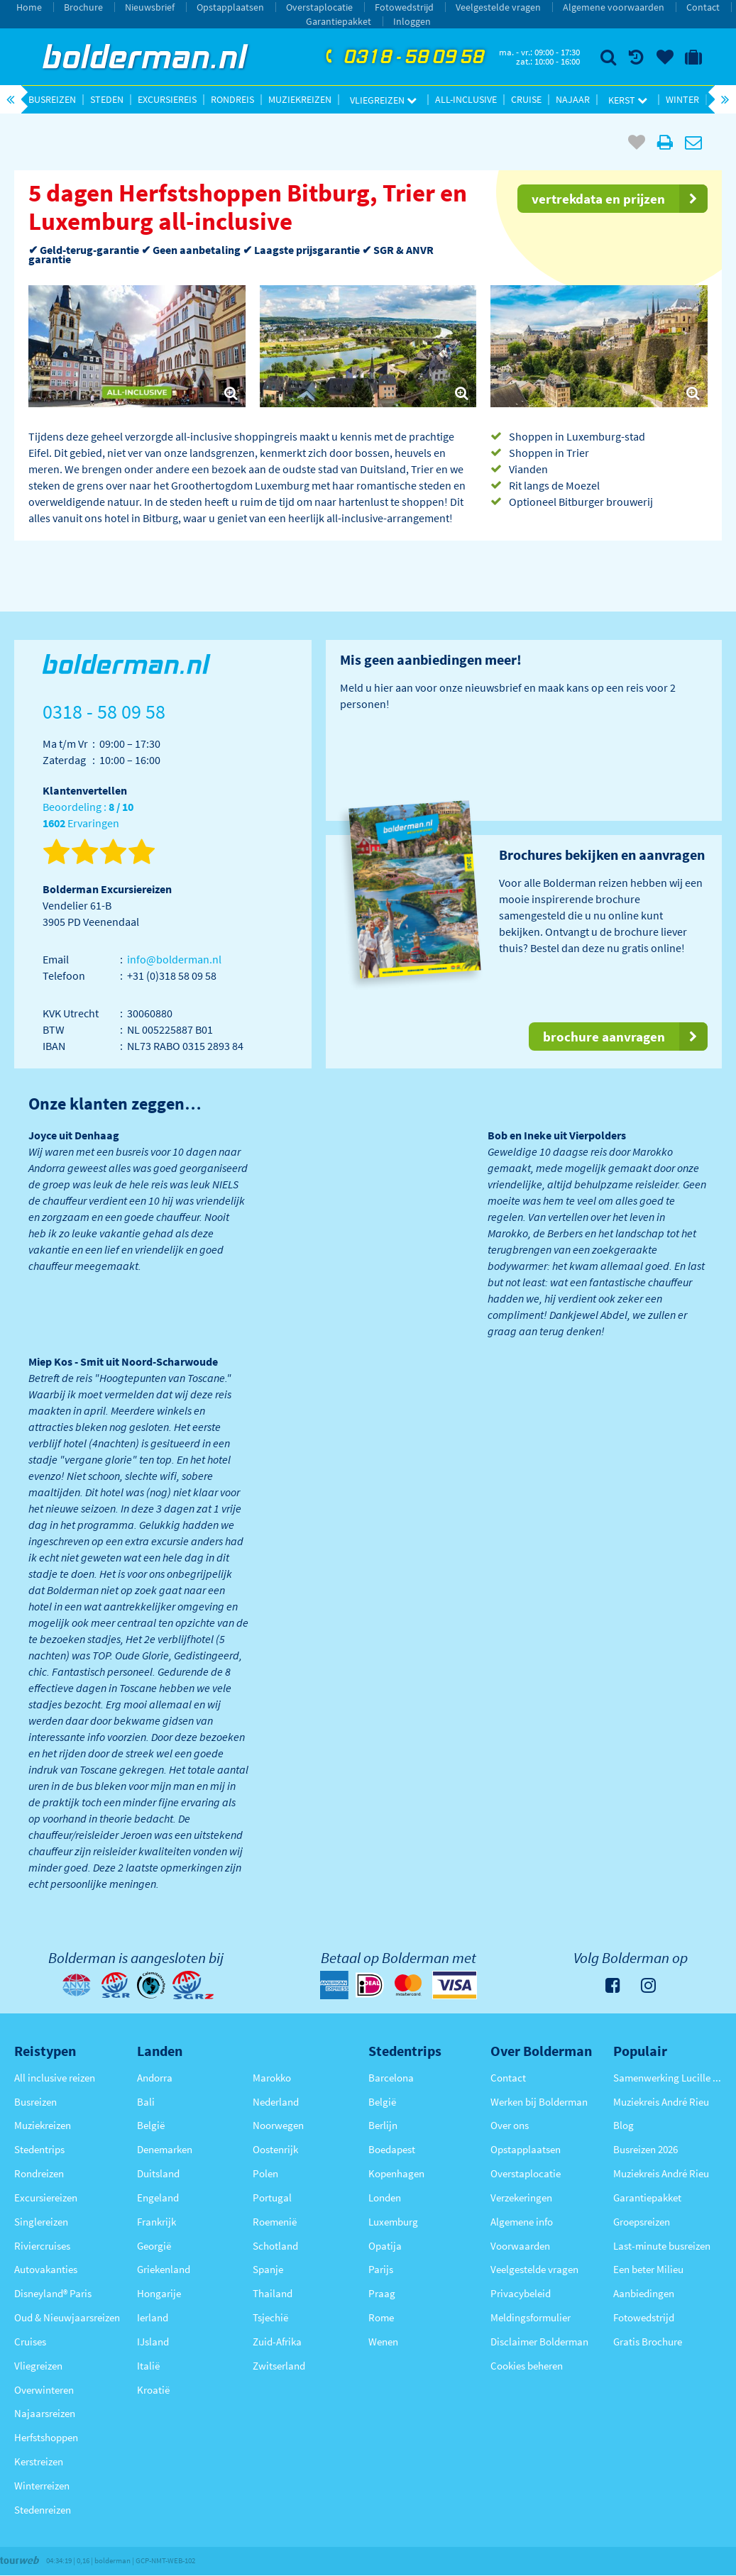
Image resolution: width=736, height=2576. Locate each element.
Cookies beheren (526, 2365)
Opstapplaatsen (230, 7)
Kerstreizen (38, 2461)
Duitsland (158, 2173)
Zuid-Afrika (277, 2341)
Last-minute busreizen (661, 2245)
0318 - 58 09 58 (403, 57)
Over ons (509, 2125)
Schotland (275, 2245)
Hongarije (159, 2293)
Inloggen (412, 21)
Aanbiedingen (643, 2293)
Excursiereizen (45, 2197)
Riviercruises (42, 2245)
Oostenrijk (275, 2149)
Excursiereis (167, 99)
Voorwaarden (520, 2245)
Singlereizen (41, 2221)
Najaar (573, 99)
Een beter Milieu (648, 2269)
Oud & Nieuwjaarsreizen (67, 2317)
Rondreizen (39, 2173)
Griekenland (163, 2269)
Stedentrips (39, 2149)
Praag (381, 2293)
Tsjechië (270, 2317)
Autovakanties (45, 2269)
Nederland (276, 2101)
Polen (265, 2173)
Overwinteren (44, 2390)
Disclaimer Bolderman (539, 2341)
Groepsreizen (641, 2221)
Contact (703, 7)
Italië (148, 2365)
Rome (381, 2317)
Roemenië (275, 2221)
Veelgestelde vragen (498, 7)
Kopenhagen (396, 2173)
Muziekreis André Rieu (661, 2101)
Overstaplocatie (319, 7)
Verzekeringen (521, 2197)
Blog (623, 2125)
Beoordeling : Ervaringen (88, 815)
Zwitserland (279, 2365)
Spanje (268, 2269)
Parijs (380, 2269)
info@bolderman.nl (174, 959)
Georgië (154, 2245)
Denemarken (164, 2149)
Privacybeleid (520, 2293)
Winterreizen (42, 2485)
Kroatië (153, 2390)
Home (29, 7)
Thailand (272, 2293)
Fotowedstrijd (404, 7)
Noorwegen (278, 2125)
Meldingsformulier (530, 2317)
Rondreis (232, 99)
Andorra (154, 2077)
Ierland (152, 2317)
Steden (106, 99)
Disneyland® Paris (53, 2293)
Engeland (158, 2197)
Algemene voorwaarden (613, 7)
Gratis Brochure (647, 2341)
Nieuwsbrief (150, 7)
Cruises (30, 2341)
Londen (384, 2197)
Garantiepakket (338, 21)
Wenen (383, 2341)
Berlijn (382, 2125)
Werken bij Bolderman (539, 2101)
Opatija (385, 2245)
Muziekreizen (299, 99)
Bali (146, 2101)
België (151, 2125)
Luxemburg (393, 2221)
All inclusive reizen (54, 2077)
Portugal (272, 2197)
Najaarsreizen (44, 2413)
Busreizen (52, 99)
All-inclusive (466, 99)
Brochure (83, 7)
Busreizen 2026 (645, 2149)
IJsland (153, 2341)
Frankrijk (156, 2221)
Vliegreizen (383, 100)
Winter (682, 99)
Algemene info (521, 2221)
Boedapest (391, 2149)
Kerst (627, 100)
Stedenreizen (42, 2509)
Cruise (526, 99)
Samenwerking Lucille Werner (667, 2077)
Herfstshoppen (46, 2437)
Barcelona (391, 2077)
